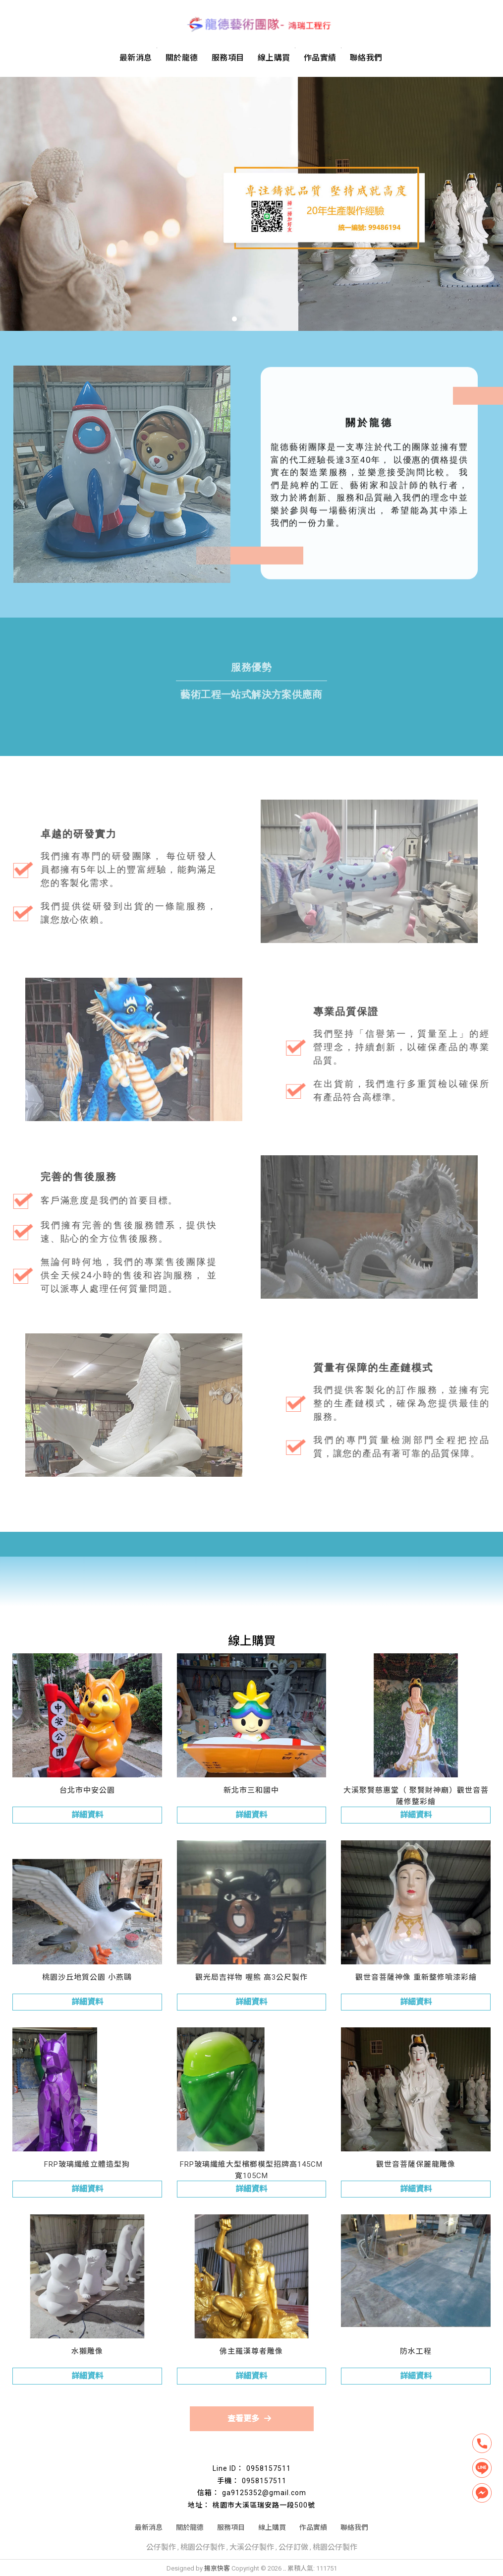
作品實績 (320, 57)
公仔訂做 (293, 2547)
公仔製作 (161, 2547)
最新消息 (135, 57)
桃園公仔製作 (202, 2547)
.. (284, 2568)
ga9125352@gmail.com (264, 2493)
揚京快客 (217, 2568)
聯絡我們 (366, 57)
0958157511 (268, 2468)
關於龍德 (182, 57)
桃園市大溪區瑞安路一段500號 (264, 2505)
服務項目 (228, 57)
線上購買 (274, 57)
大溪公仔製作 (251, 2547)
